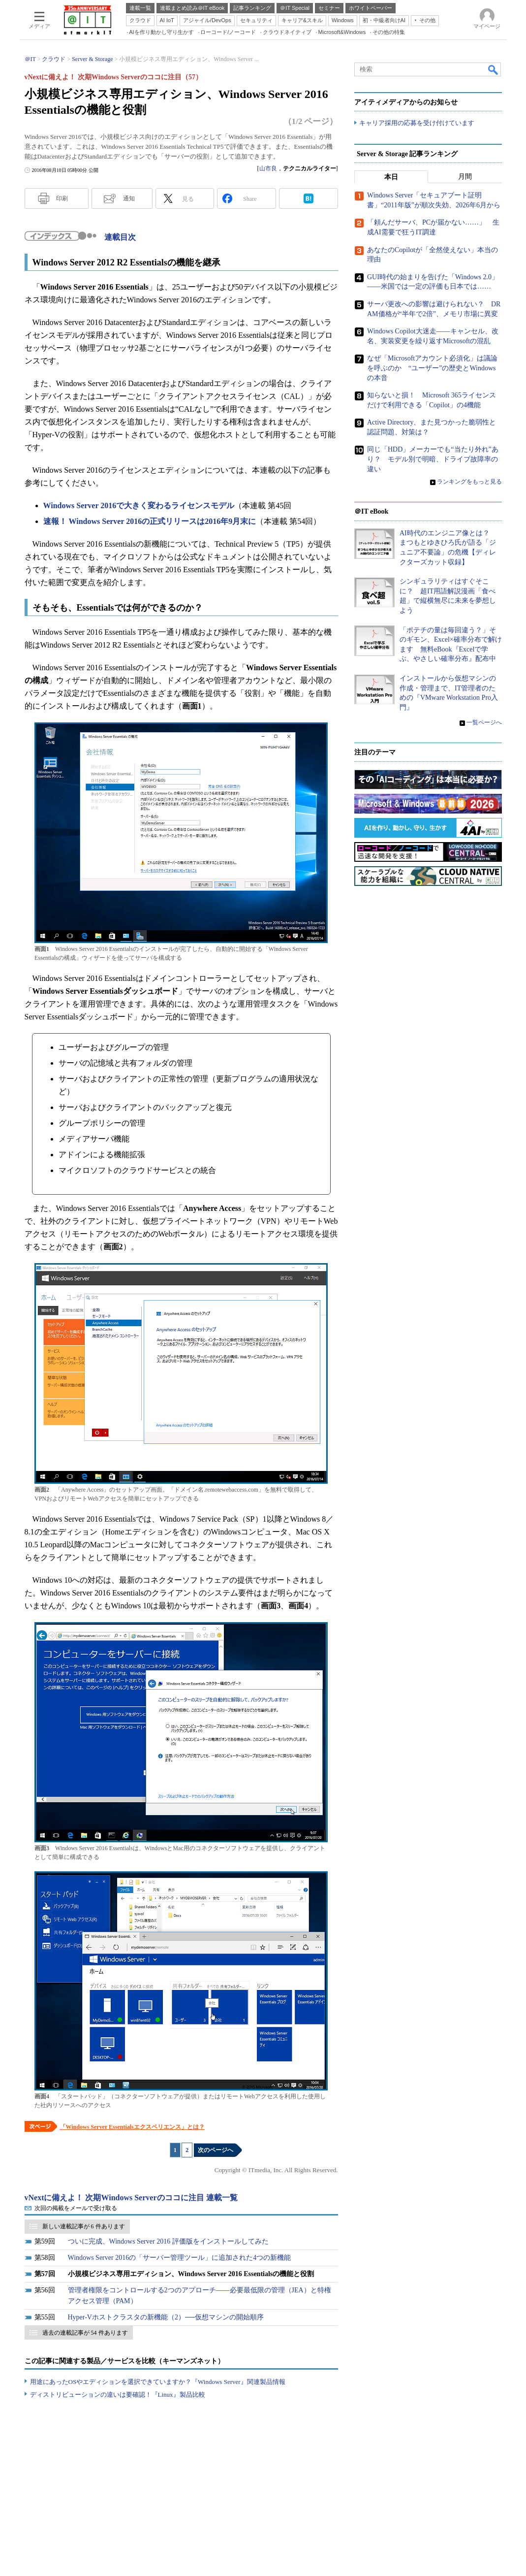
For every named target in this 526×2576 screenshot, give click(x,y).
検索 (493, 69)
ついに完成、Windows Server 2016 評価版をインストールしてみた (168, 2241)
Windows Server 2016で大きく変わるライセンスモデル (139, 505)
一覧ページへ (484, 722)
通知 (129, 198)
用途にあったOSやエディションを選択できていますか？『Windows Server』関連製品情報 (157, 2381)
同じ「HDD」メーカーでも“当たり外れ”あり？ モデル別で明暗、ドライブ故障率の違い (432, 459)
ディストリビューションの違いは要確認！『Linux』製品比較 (117, 2394)
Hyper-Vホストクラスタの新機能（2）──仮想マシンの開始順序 (166, 2317)
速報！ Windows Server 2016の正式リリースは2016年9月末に (149, 521)
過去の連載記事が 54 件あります (85, 2332)
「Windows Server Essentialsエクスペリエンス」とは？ (132, 2126)
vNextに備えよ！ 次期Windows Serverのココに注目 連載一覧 (131, 2197)
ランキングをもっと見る (469, 482)
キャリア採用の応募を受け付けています (416, 123)
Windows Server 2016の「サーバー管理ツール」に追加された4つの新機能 (179, 2257)
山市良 (268, 168)
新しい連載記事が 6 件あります (83, 2226)
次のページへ (215, 2150)
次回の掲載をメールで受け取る (75, 2208)
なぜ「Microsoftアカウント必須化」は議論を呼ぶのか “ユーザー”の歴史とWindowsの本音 (432, 368)
